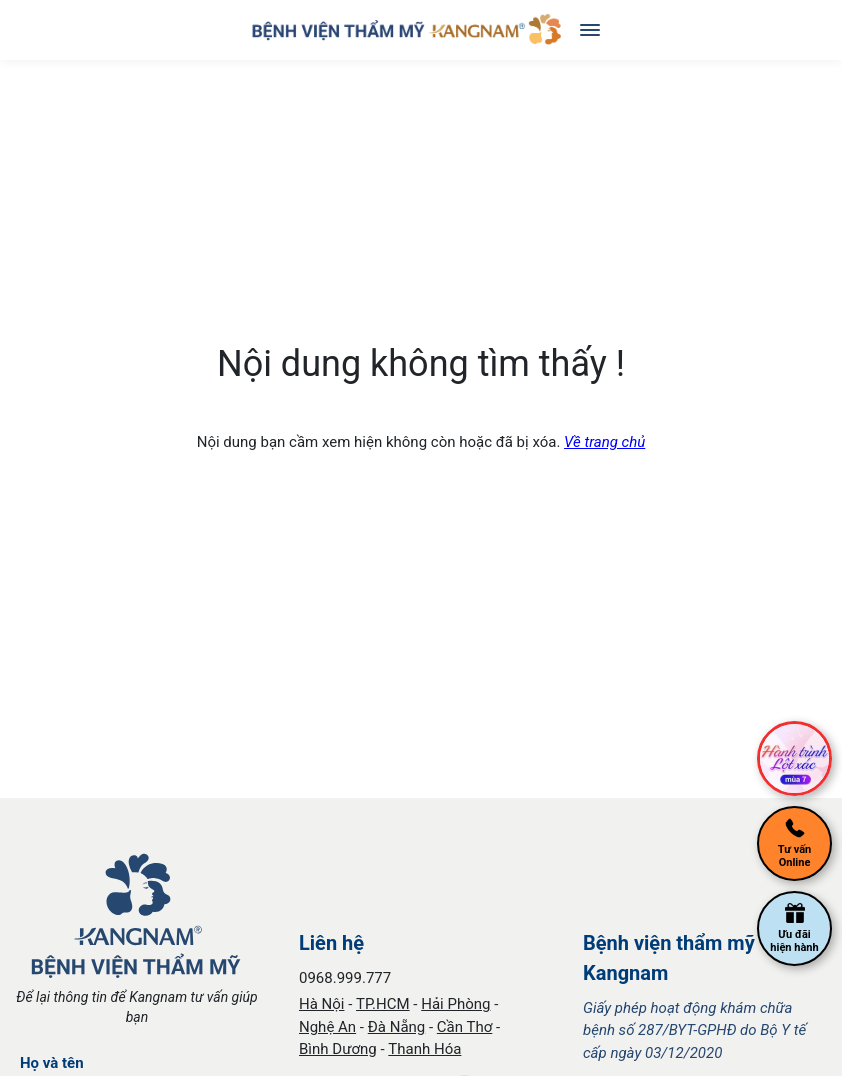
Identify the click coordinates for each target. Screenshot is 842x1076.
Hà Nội (321, 1004)
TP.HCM (383, 1004)
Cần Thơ (464, 1027)
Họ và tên (52, 1063)
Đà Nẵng (397, 1027)
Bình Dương (338, 1049)
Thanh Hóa (424, 1049)
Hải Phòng (455, 1004)
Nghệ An (327, 1027)
